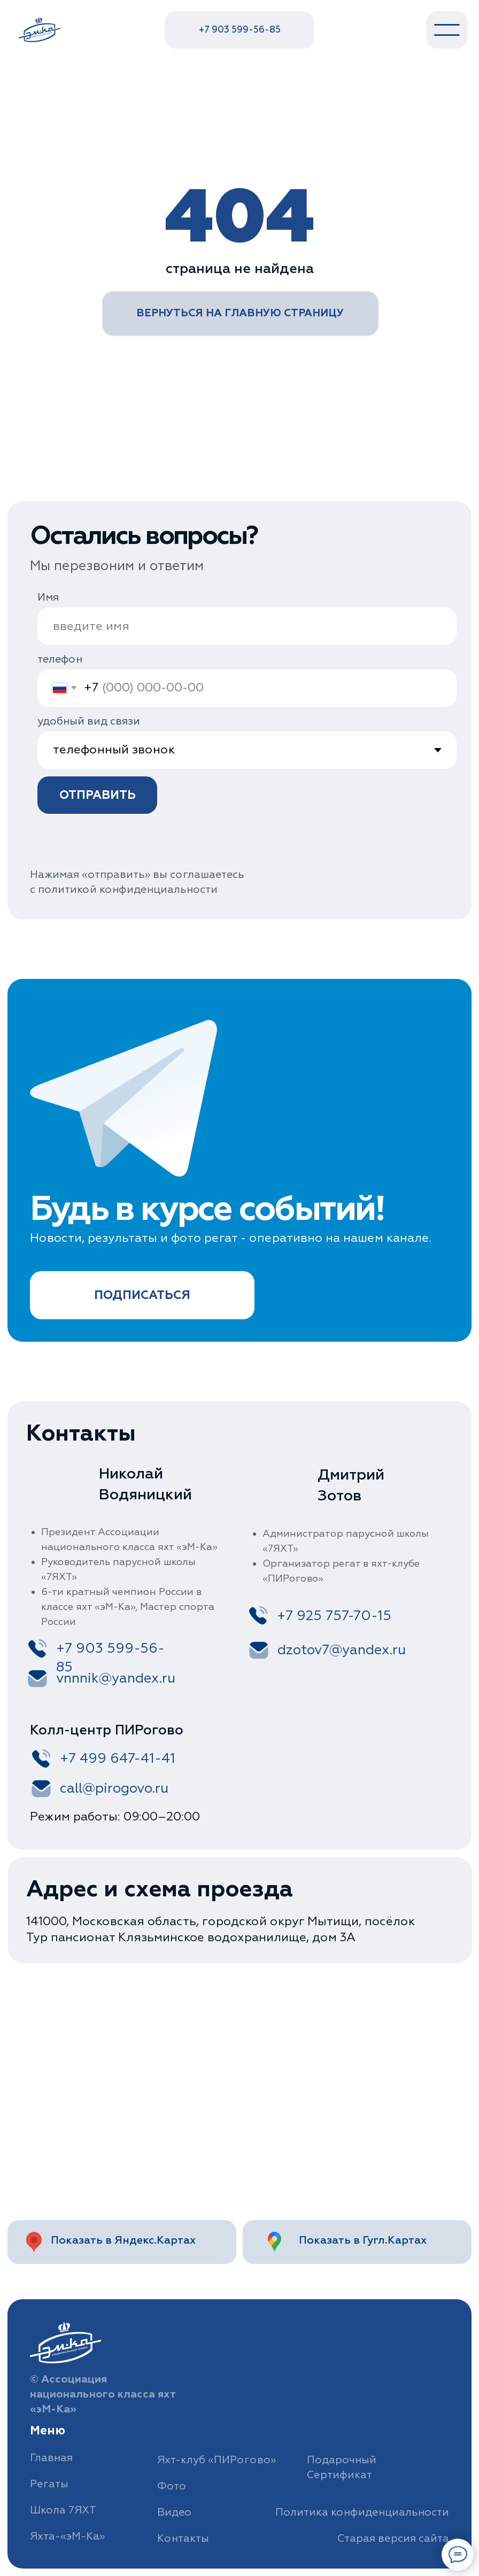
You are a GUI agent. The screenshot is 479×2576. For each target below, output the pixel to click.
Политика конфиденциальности (362, 2512)
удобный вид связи (88, 721)
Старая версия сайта (393, 2538)
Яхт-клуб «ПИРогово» (216, 2459)
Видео (174, 2512)
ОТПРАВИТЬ (97, 795)
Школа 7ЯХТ (63, 2510)
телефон (59, 659)
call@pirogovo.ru (114, 1788)
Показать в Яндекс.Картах (123, 2240)
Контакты (183, 2538)
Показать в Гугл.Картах (363, 2240)
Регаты (49, 2484)
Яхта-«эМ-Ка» (67, 2536)
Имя (48, 597)
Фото (171, 2486)
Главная (51, 2457)
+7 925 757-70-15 (334, 1615)
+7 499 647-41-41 (117, 1758)
